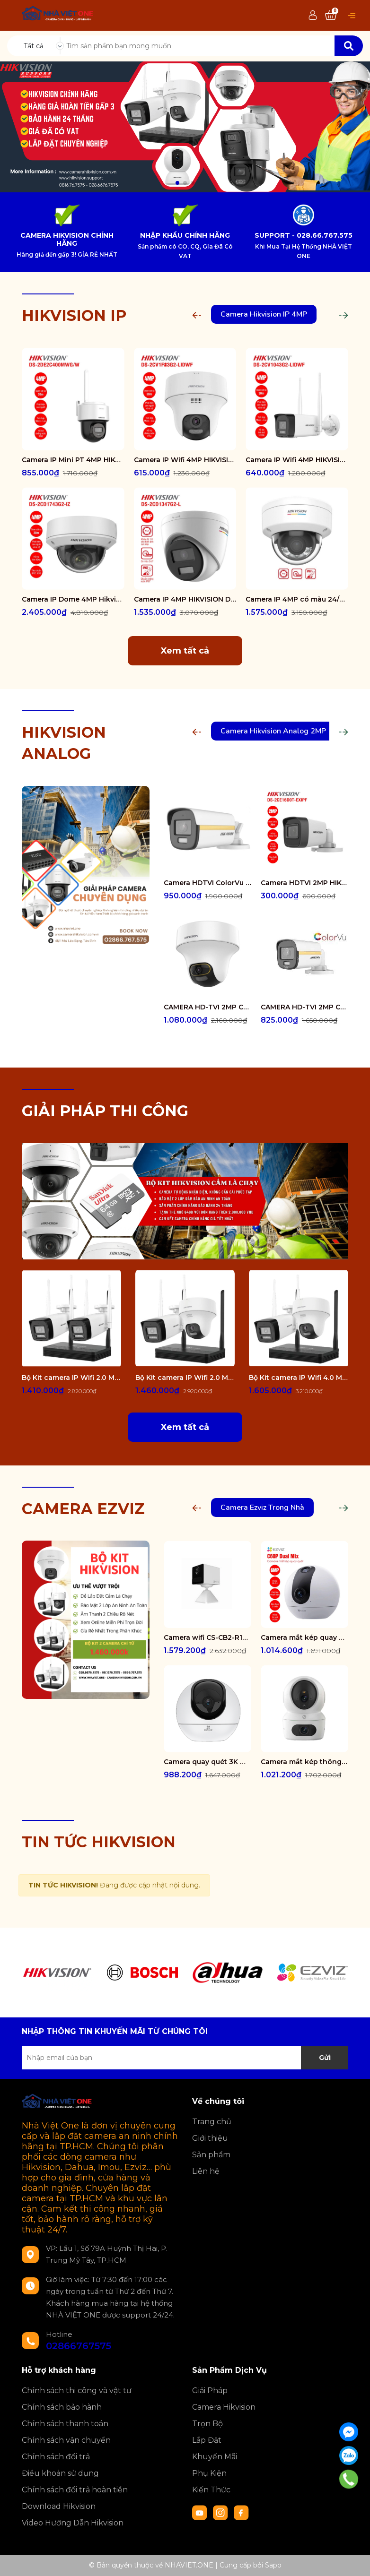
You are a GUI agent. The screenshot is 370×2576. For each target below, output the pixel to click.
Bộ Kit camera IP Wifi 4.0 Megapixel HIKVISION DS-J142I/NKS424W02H (298, 1377)
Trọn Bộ (207, 2423)
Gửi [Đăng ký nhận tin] (325, 2057)
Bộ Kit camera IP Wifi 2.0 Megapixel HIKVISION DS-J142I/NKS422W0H (71, 1377)
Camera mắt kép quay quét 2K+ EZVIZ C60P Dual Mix (304, 1637)
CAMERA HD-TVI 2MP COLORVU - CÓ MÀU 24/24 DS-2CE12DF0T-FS (304, 1007)
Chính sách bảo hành (62, 2407)
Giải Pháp (210, 2390)
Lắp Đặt (206, 2440)
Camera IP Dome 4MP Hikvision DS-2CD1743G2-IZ (73, 599)
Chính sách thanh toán (65, 2423)
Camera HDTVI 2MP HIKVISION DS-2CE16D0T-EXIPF (304, 883)
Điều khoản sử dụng (60, 2473)
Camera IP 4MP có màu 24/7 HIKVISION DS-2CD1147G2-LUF (297, 599)
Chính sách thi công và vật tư (77, 2390)
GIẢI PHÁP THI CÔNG (105, 1111)
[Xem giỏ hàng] (330, 15)
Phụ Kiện (209, 2473)
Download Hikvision (59, 2506)
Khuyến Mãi (214, 2456)
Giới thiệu (210, 2138)
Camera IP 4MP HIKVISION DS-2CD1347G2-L (185, 599)
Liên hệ (206, 2171)
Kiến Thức (211, 2489)
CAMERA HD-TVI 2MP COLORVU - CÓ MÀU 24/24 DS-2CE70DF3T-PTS (207, 1007)
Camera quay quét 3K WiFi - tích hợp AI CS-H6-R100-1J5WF (207, 1762)
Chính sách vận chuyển (66, 2440)
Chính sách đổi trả (56, 2456)
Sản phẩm (211, 2154)
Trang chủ (211, 2121)
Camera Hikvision (223, 2407)
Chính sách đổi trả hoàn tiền (75, 2489)
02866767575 (78, 2346)
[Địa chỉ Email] (185, 2057)
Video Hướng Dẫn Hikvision (72, 2522)
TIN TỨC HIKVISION (99, 1842)
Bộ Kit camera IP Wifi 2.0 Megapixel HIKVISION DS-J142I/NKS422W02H (185, 1377)
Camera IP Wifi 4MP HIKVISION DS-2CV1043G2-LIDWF (297, 460)
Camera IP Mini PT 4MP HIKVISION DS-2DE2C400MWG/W (73, 460)
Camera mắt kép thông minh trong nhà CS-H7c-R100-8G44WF (304, 1762)
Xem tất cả (185, 651)
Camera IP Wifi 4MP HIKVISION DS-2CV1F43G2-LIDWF (185, 460)
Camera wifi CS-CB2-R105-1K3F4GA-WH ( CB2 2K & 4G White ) (207, 1637)
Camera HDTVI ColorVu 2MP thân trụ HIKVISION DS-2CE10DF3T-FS (207, 883)
